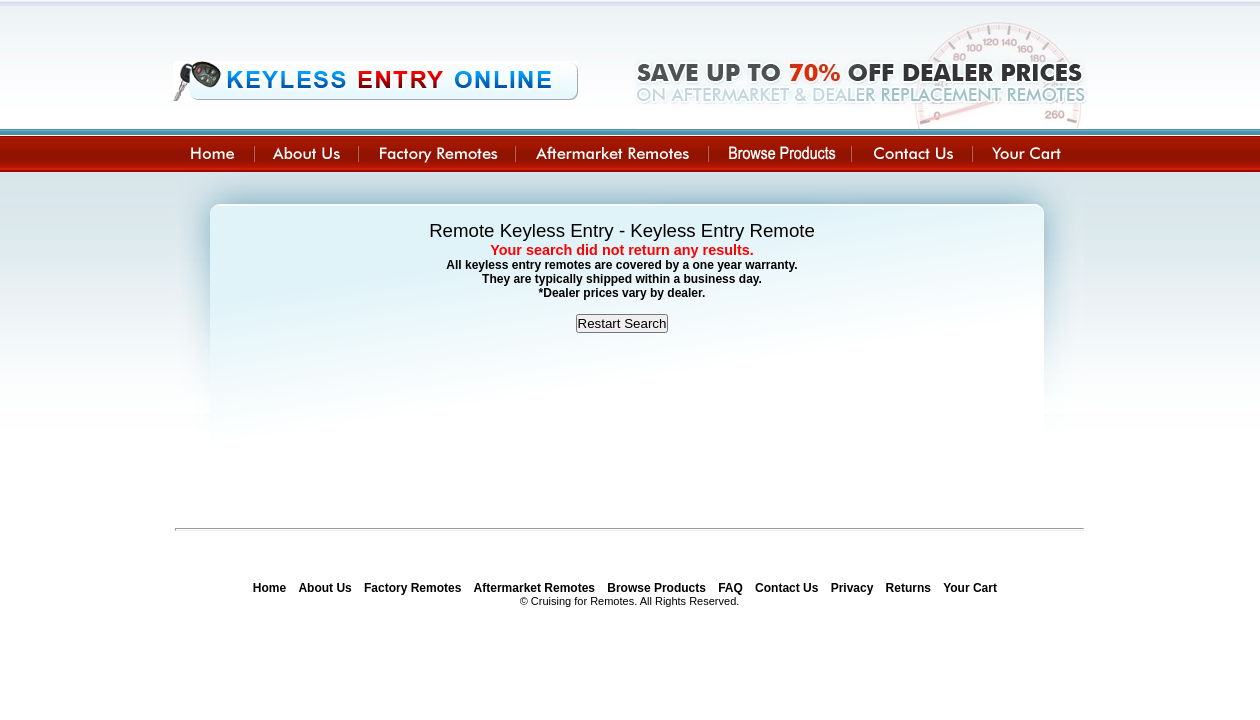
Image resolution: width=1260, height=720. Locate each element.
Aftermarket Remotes (534, 588)
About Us (324, 588)
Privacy (852, 588)
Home (269, 588)
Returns (908, 588)
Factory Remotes (412, 588)
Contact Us (786, 588)
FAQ (730, 588)
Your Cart (970, 588)
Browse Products (656, 588)
